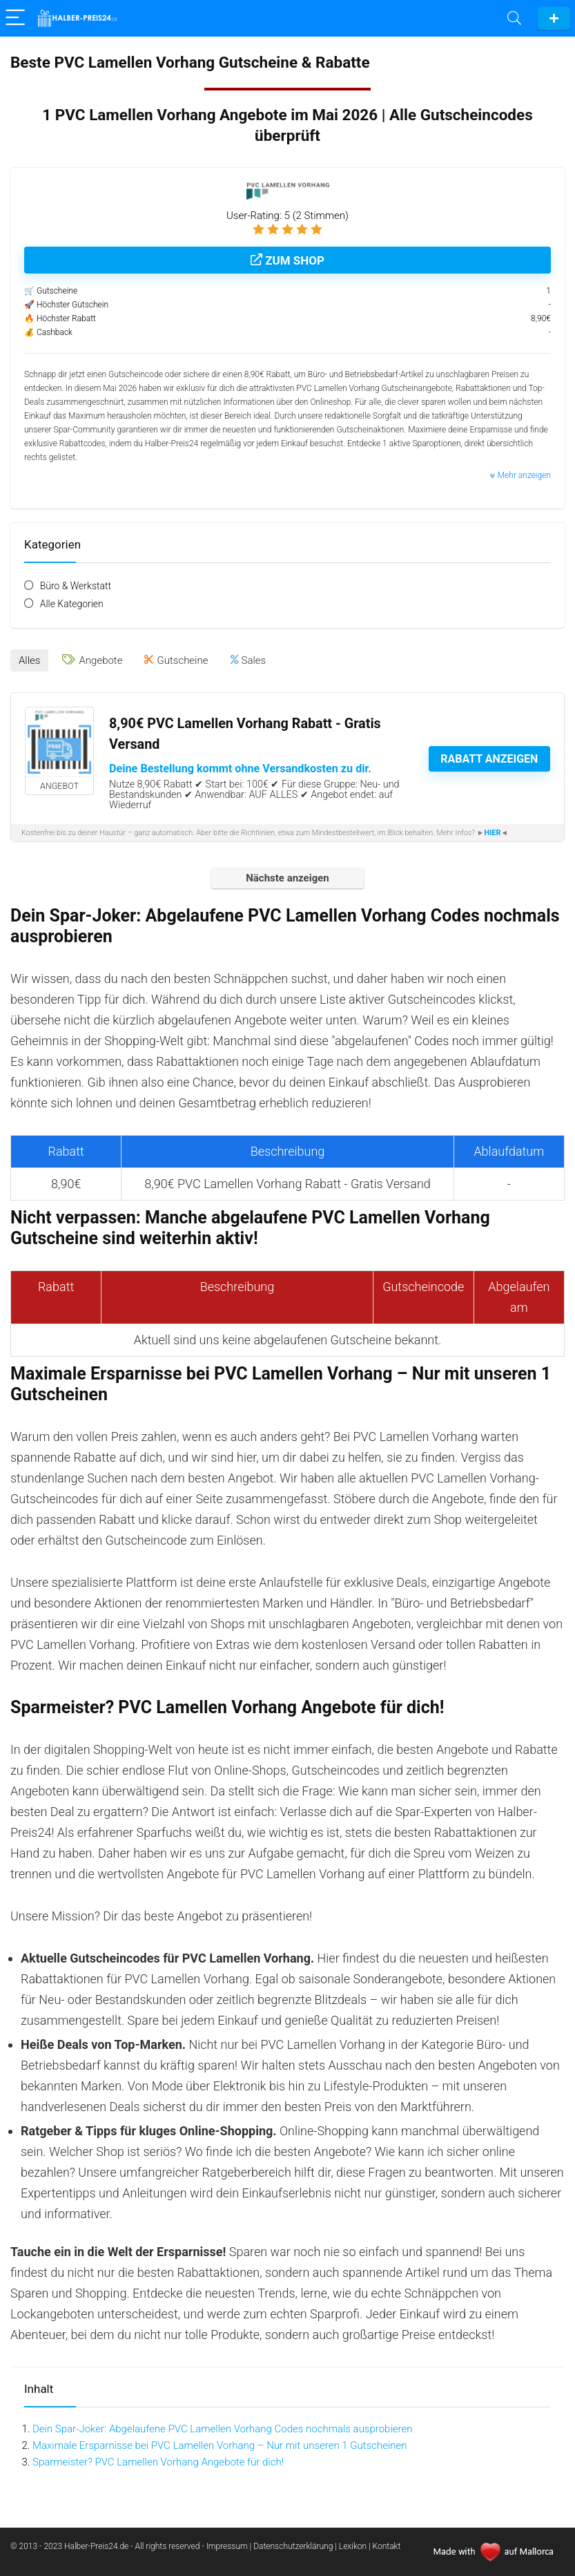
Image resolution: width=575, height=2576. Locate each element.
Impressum (228, 2546)
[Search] (514, 18)
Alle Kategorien (72, 603)
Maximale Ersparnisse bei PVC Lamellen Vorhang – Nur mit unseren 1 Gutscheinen (219, 2445)
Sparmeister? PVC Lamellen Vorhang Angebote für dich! (158, 2462)
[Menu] (16, 18)
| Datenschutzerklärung (291, 2546)
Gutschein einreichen (553, 18)
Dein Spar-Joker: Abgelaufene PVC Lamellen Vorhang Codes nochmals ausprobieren (222, 2429)
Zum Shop (287, 260)
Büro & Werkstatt (75, 585)
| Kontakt (384, 2546)
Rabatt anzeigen (489, 758)
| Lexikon (351, 2546)
